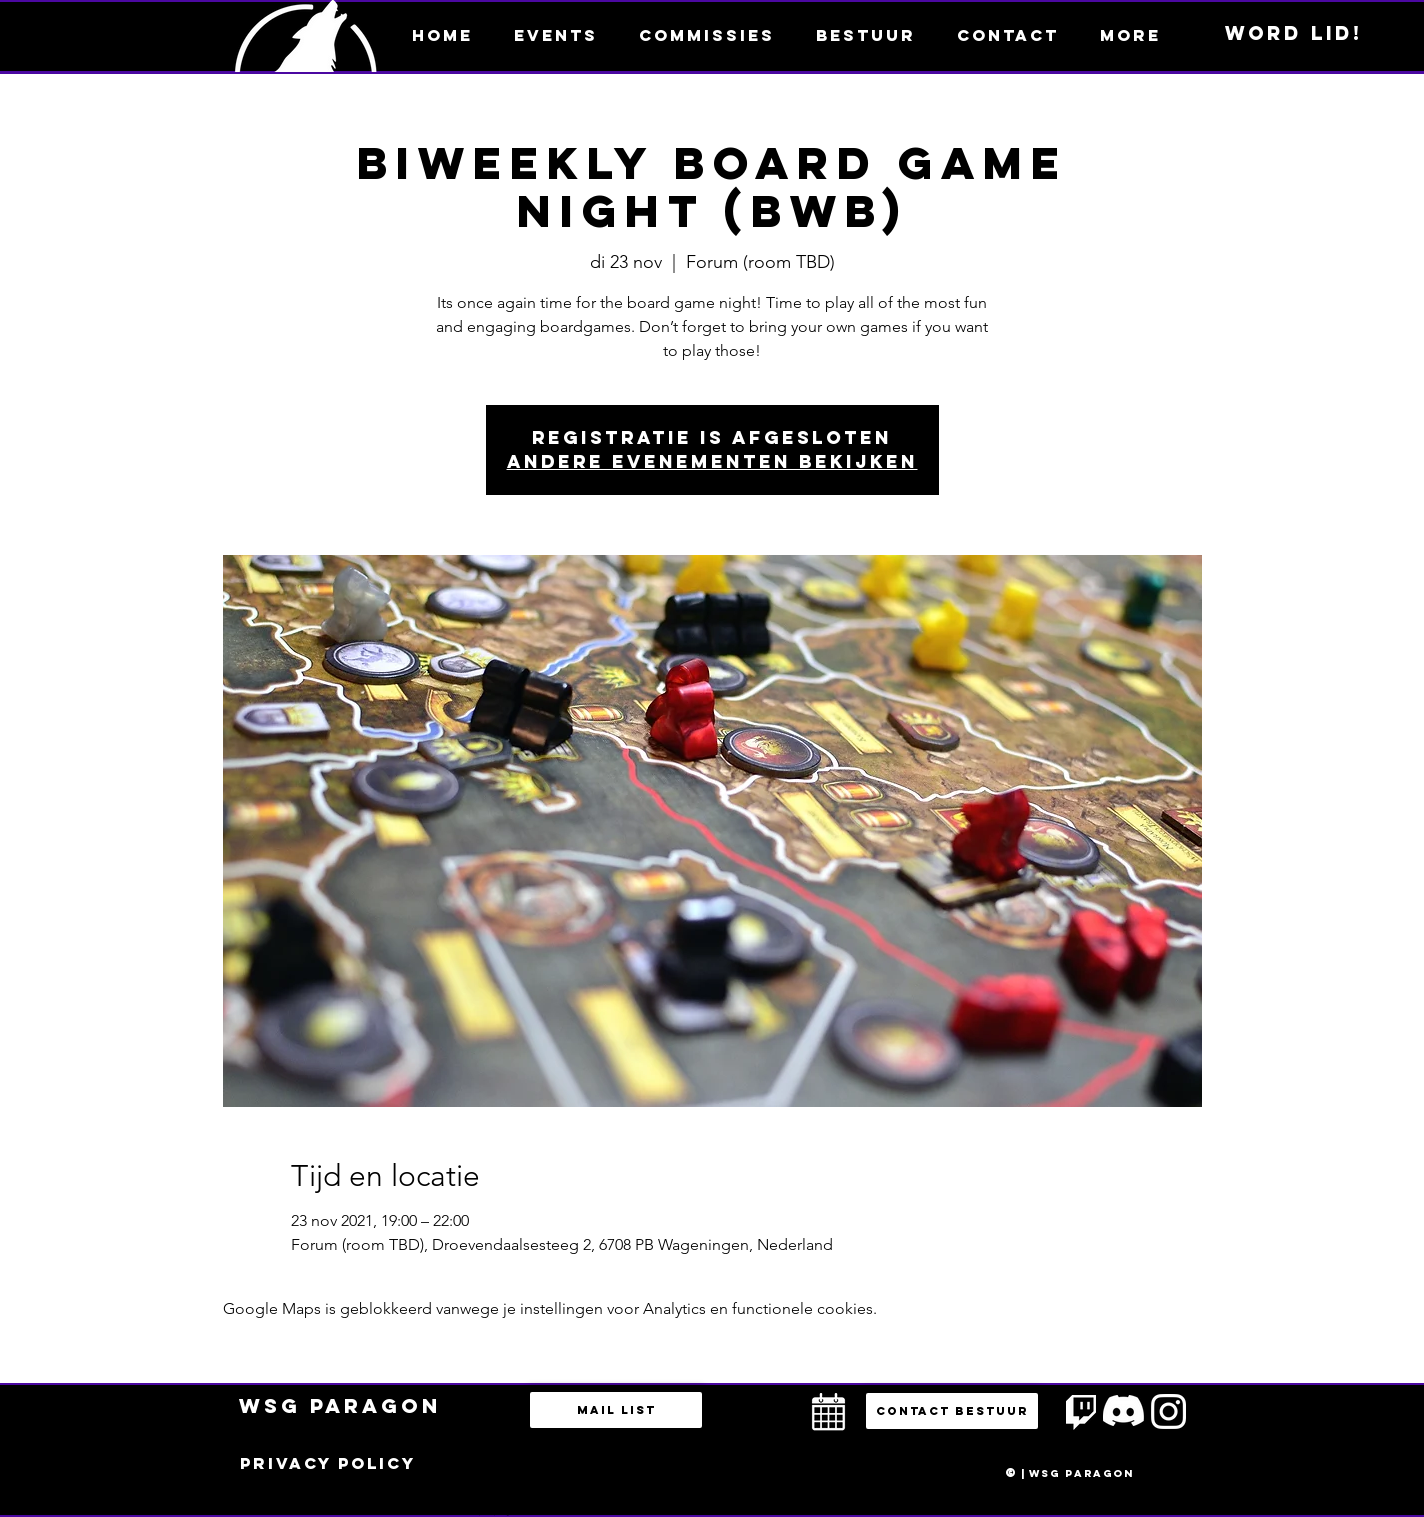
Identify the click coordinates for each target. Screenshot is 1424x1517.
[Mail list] (616, 1410)
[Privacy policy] (328, 1464)
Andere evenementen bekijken (712, 461)
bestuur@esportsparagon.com (489, 1512)
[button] (1130, 35)
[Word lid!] (1294, 34)
